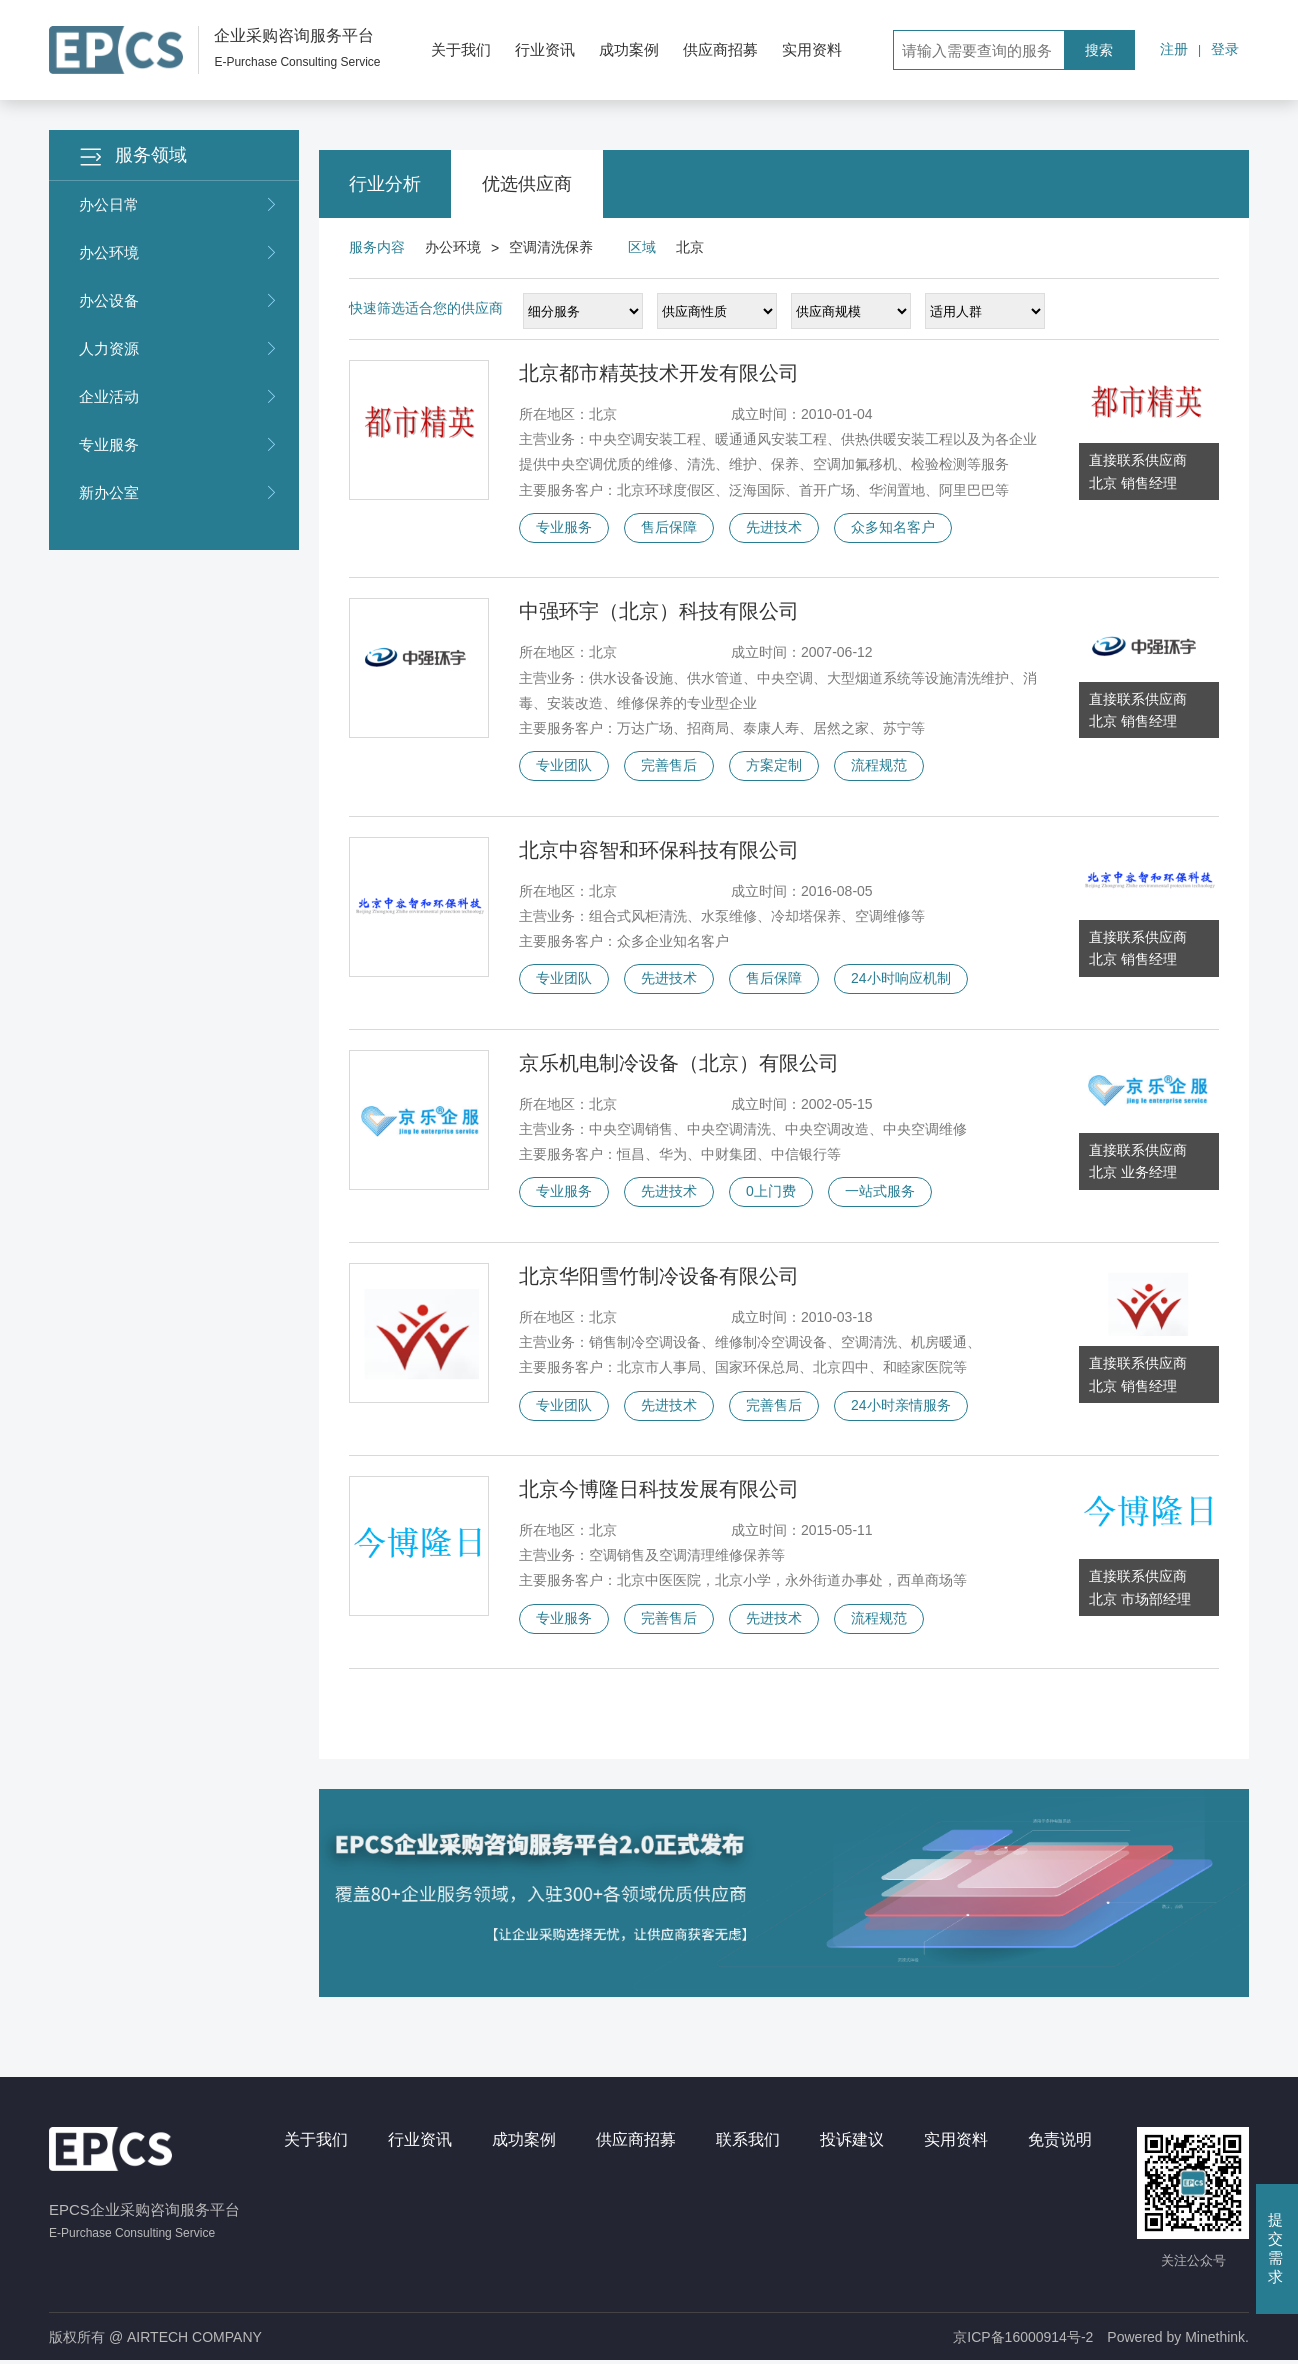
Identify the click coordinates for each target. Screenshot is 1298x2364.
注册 (1174, 49)
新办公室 (179, 493)
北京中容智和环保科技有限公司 (659, 851)
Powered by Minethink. (1178, 2340)
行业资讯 (545, 49)
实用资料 (812, 49)
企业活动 (179, 397)
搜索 (1099, 50)
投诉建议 (852, 2141)
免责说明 (1060, 2141)
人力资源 (179, 349)
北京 (690, 247)
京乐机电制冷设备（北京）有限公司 (679, 1064)
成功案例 (629, 49)
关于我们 (461, 49)
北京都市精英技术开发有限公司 (659, 373)
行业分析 (385, 184)
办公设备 (179, 301)
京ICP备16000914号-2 (1023, 2340)
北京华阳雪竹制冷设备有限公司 (659, 1278)
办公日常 (179, 205)
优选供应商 (527, 184)
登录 (1225, 49)
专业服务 (179, 445)
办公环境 (179, 253)
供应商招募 (720, 49)
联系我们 (748, 2141)
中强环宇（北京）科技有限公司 (659, 612)
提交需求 (1275, 2248)
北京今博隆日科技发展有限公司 (659, 1491)
